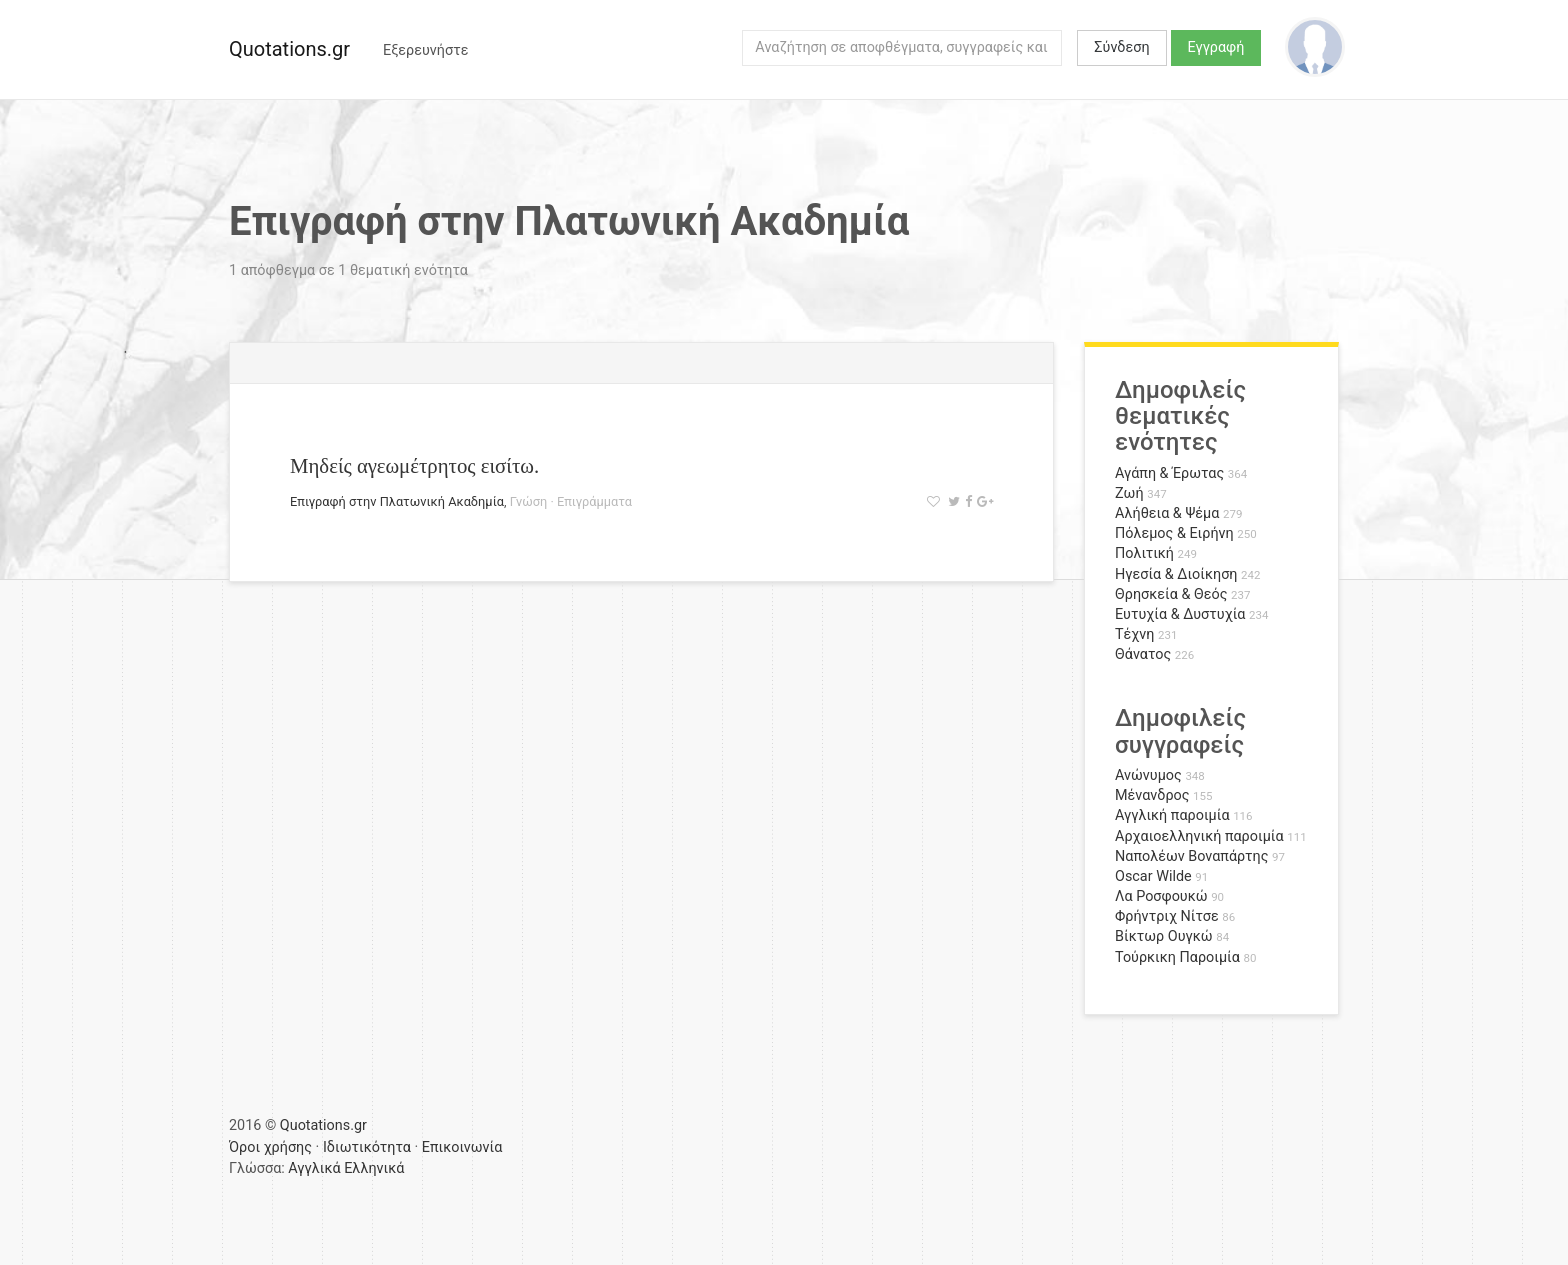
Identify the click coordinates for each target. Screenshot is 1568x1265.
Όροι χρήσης (270, 1147)
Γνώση (528, 501)
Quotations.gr (289, 49)
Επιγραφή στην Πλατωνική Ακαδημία (397, 501)
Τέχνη (1134, 634)
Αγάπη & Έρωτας (1169, 473)
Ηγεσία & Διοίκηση (1176, 574)
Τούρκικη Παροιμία (1177, 957)
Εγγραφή (1216, 47)
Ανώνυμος (1148, 775)
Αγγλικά (314, 1168)
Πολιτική (1144, 553)
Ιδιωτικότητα (367, 1147)
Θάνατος (1143, 654)
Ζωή (1129, 493)
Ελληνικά (374, 1168)
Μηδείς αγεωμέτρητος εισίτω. (414, 465)
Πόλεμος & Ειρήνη (1174, 533)
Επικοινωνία (462, 1147)
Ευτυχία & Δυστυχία (1180, 614)
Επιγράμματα (594, 501)
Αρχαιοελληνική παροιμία (1199, 836)
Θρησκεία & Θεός (1171, 594)
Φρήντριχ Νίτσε (1167, 916)
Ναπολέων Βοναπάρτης (1191, 856)
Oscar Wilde (1153, 876)
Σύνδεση (1121, 47)
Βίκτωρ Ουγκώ (1164, 936)
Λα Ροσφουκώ (1161, 896)
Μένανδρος (1152, 795)
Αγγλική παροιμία (1172, 815)
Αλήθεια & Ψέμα (1167, 513)
